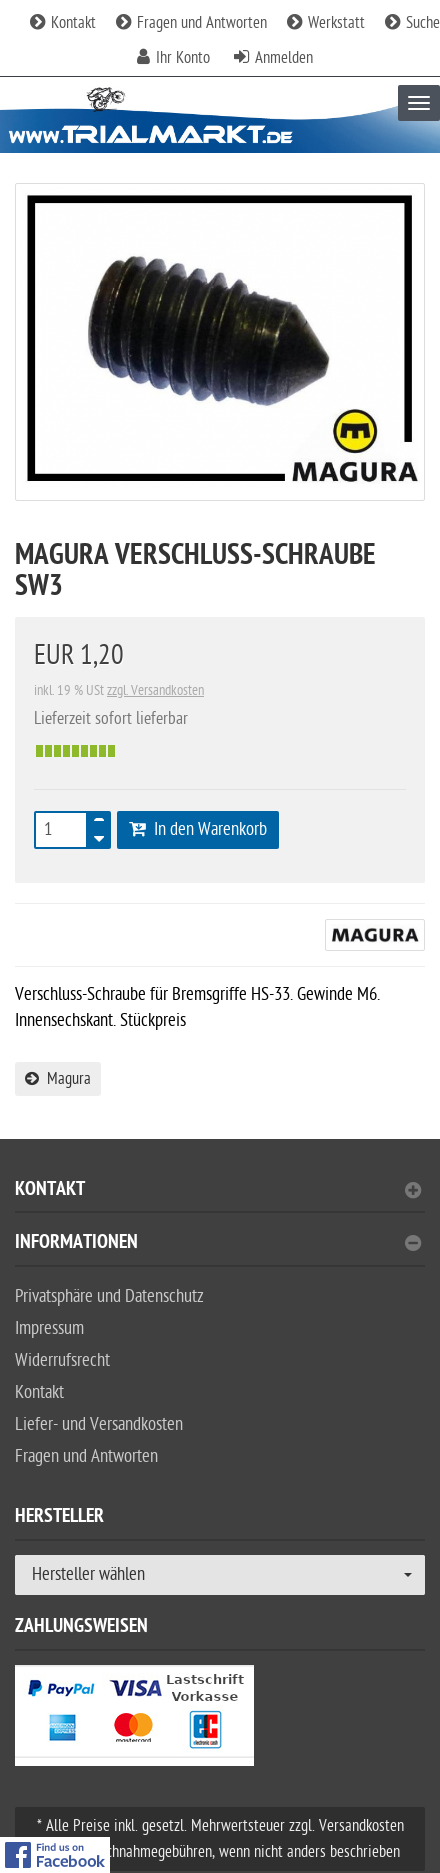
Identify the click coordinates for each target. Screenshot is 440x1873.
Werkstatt (326, 23)
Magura (58, 1079)
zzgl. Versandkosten (155, 690)
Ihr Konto (183, 58)
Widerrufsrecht (62, 1360)
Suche (412, 23)
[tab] (220, 1197)
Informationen (218, 1244)
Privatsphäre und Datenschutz (109, 1296)
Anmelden (284, 58)
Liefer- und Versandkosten (99, 1424)
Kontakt (63, 23)
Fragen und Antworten (191, 23)
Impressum (49, 1328)
